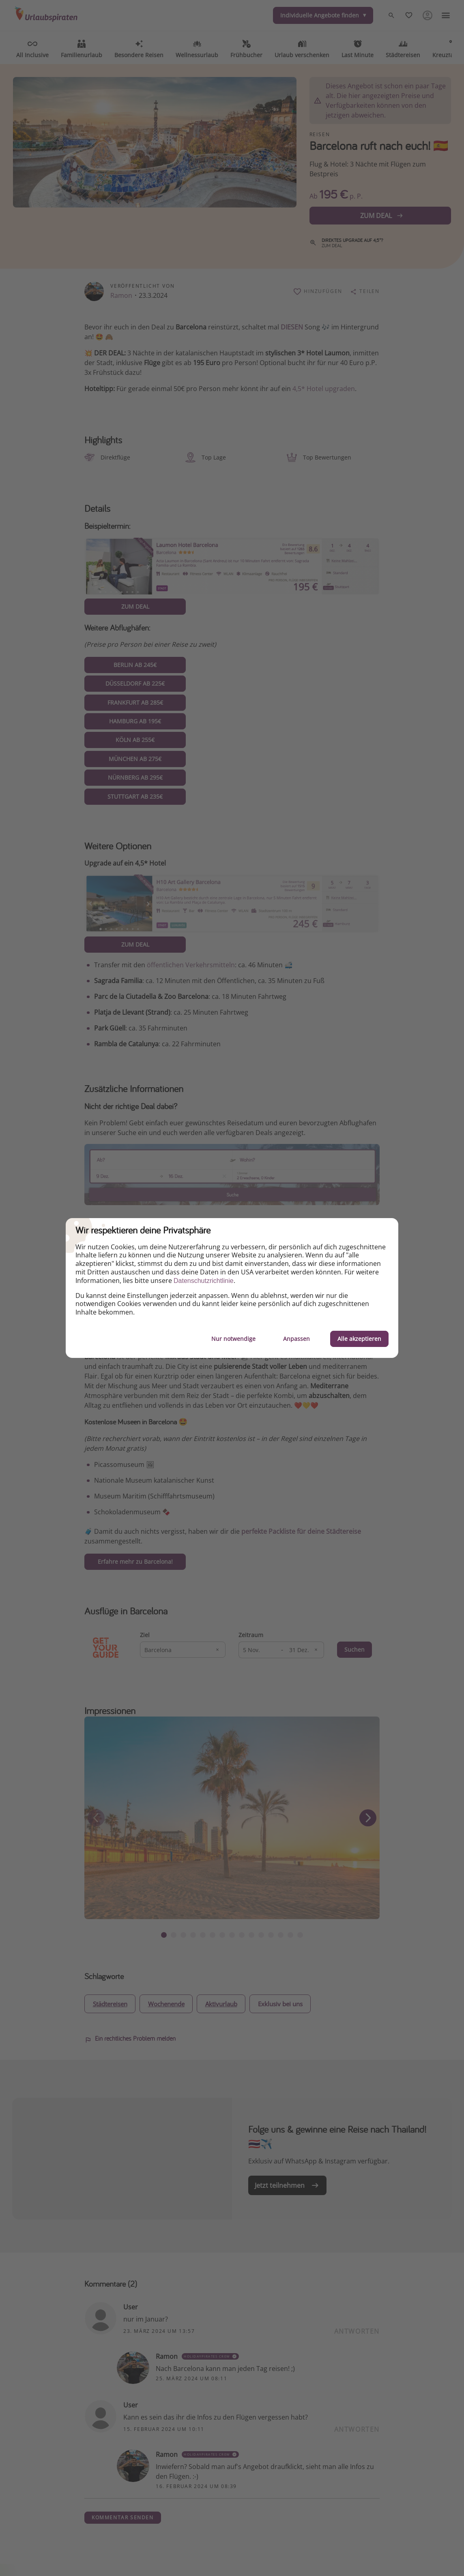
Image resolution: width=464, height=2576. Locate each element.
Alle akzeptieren (359, 1339)
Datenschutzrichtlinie (204, 1280)
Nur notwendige (233, 1339)
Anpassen (296, 1339)
